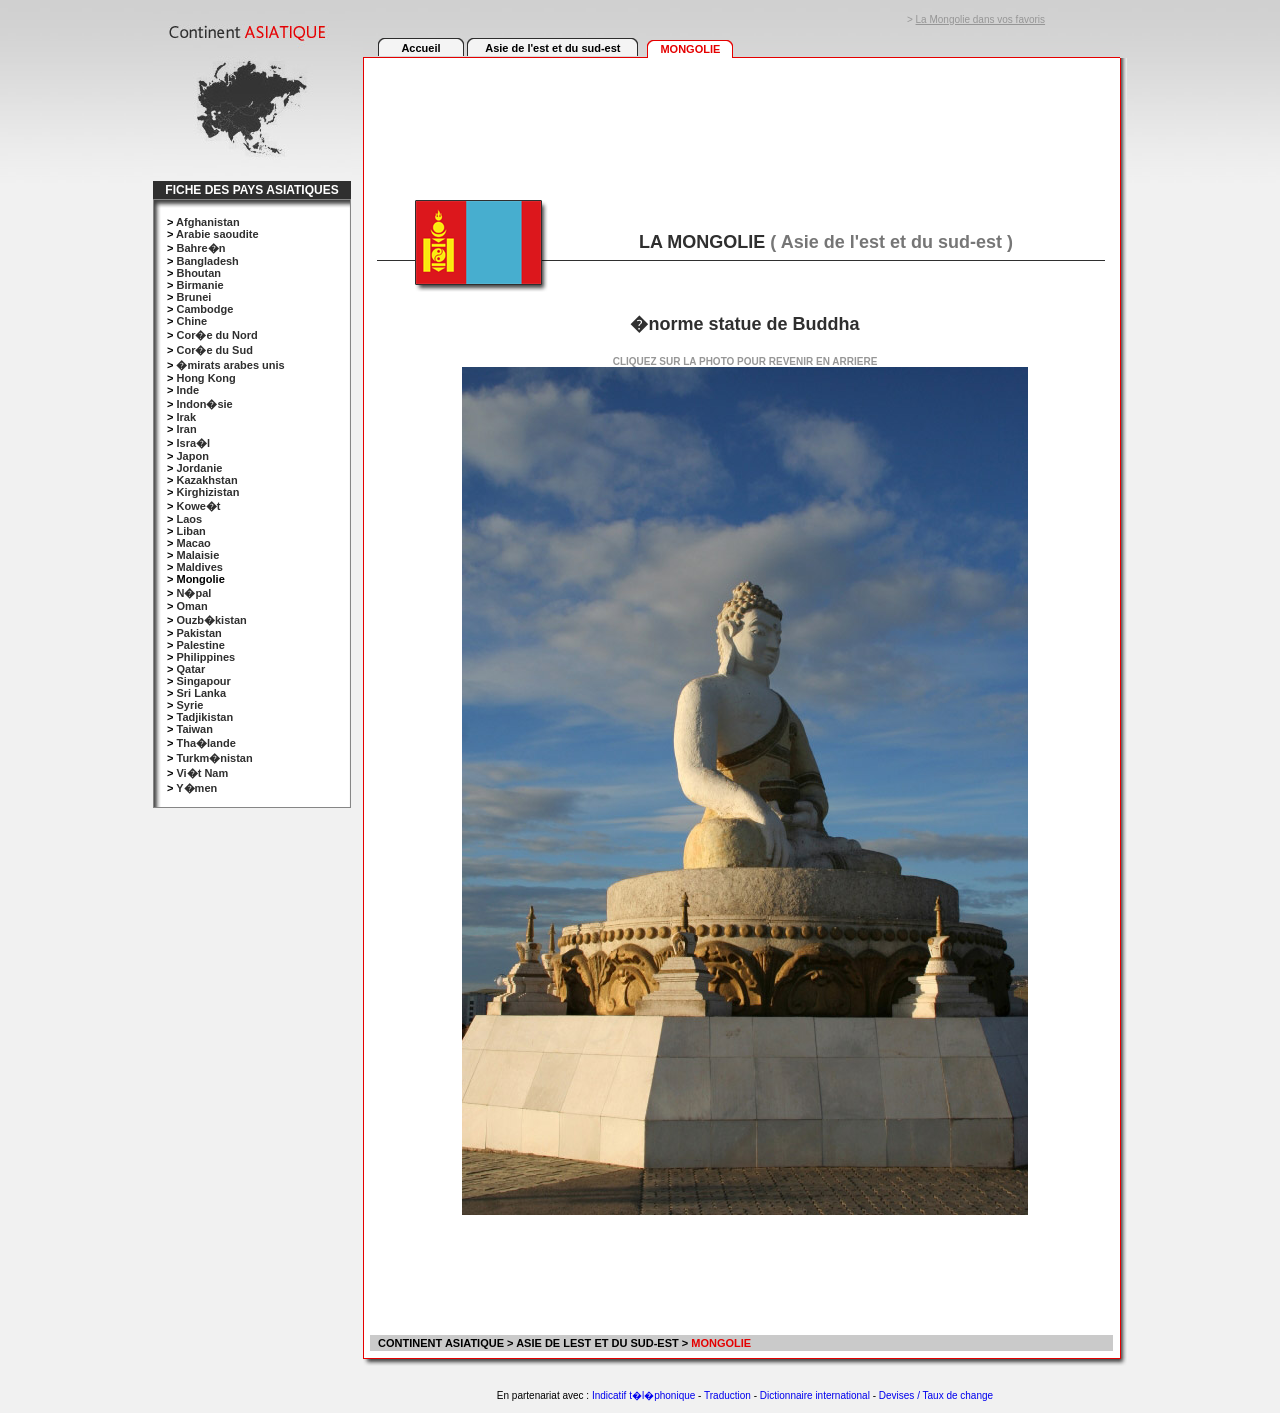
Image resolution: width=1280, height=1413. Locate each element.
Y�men (196, 788)
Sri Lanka (201, 693)
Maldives (199, 567)
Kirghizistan (207, 492)
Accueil (420, 48)
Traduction (727, 1395)
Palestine (200, 645)
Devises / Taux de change (936, 1395)
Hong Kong (205, 378)
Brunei (193, 297)
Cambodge (204, 309)
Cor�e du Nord (216, 335)
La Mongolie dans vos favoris (981, 19)
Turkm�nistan (214, 758)
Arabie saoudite (217, 234)
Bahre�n (200, 248)
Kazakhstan (206, 480)
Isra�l (193, 443)
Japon (192, 456)
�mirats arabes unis (230, 365)
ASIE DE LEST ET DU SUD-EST (597, 1343)
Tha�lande (205, 743)
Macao (193, 543)
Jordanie (199, 468)
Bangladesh (207, 261)
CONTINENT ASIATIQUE (439, 1343)
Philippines (205, 657)
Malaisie (197, 555)
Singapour (203, 681)
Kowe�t (198, 506)
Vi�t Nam (202, 773)
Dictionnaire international (815, 1395)
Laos (189, 519)
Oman (191, 606)
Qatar (190, 669)
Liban (190, 531)
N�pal (193, 593)
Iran (186, 429)
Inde (187, 390)
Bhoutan (198, 273)
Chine (191, 321)
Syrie (189, 705)
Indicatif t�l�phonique (643, 1395)
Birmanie (199, 285)
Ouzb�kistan (211, 620)
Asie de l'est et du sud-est (552, 48)
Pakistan (198, 633)
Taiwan (194, 729)
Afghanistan (208, 222)
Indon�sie (204, 404)
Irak (186, 417)
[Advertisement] (741, 117)
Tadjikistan (204, 717)
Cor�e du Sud (214, 350)
